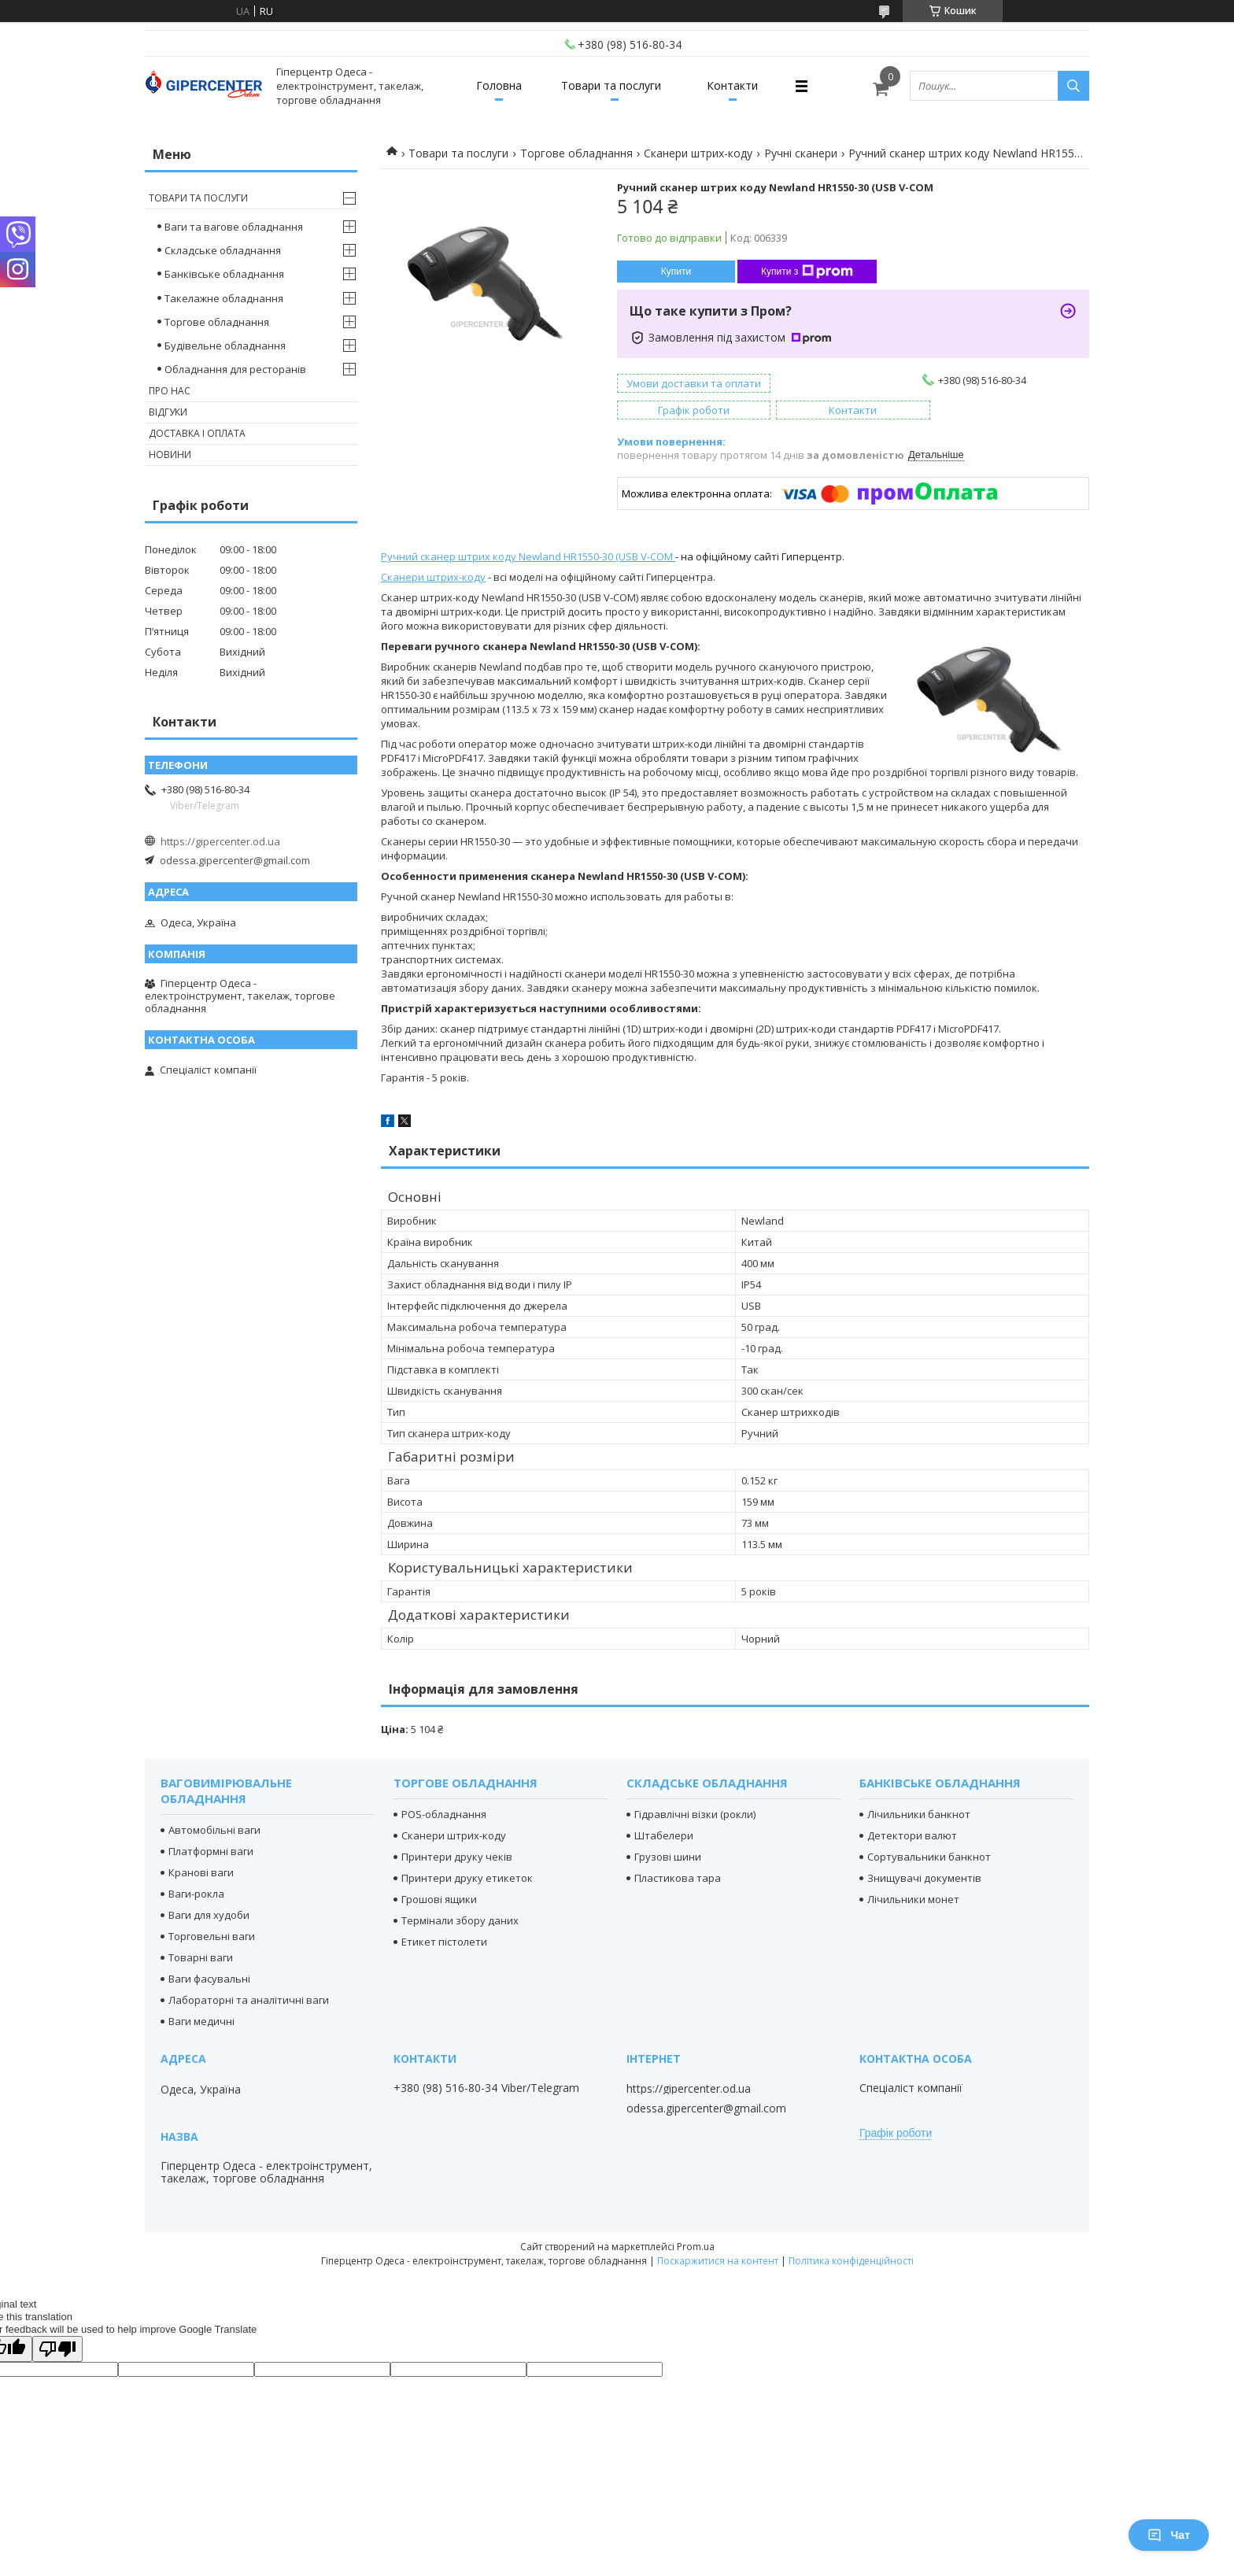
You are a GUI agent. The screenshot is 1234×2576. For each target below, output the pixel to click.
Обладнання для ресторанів (235, 369)
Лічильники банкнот (918, 1814)
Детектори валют (912, 1835)
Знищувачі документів (924, 1878)
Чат (1168, 2535)
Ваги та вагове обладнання (233, 227)
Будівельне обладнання (225, 345)
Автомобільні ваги (214, 1830)
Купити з (807, 271)
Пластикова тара (677, 1878)
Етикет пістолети (444, 1942)
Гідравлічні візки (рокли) (695, 1814)
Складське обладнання (222, 250)
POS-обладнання (443, 1814)
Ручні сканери (800, 153)
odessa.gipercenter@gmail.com (235, 860)
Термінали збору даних (460, 1920)
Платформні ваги (210, 1851)
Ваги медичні (201, 2021)
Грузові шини (667, 1857)
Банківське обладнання (224, 274)
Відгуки (168, 412)
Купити (676, 271)
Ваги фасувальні (209, 1979)
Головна (499, 85)
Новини (170, 454)
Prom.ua (696, 2246)
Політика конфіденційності (851, 2260)
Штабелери (663, 1835)
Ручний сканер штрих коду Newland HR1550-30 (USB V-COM (528, 556)
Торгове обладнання (576, 153)
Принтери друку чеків (456, 1857)
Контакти (732, 85)
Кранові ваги (201, 1872)
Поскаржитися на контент (717, 2260)
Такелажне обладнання (223, 298)
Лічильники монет (913, 1899)
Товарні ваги (200, 1957)
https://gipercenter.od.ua (220, 841)
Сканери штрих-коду (698, 153)
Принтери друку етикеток (467, 1878)
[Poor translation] (57, 2349)
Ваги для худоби (208, 1915)
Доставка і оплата (197, 433)
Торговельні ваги (211, 1936)
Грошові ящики (439, 1899)
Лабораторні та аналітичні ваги (248, 2000)
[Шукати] (1073, 86)
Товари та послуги (611, 85)
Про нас (169, 390)
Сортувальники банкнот (929, 1857)
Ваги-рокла (196, 1894)
